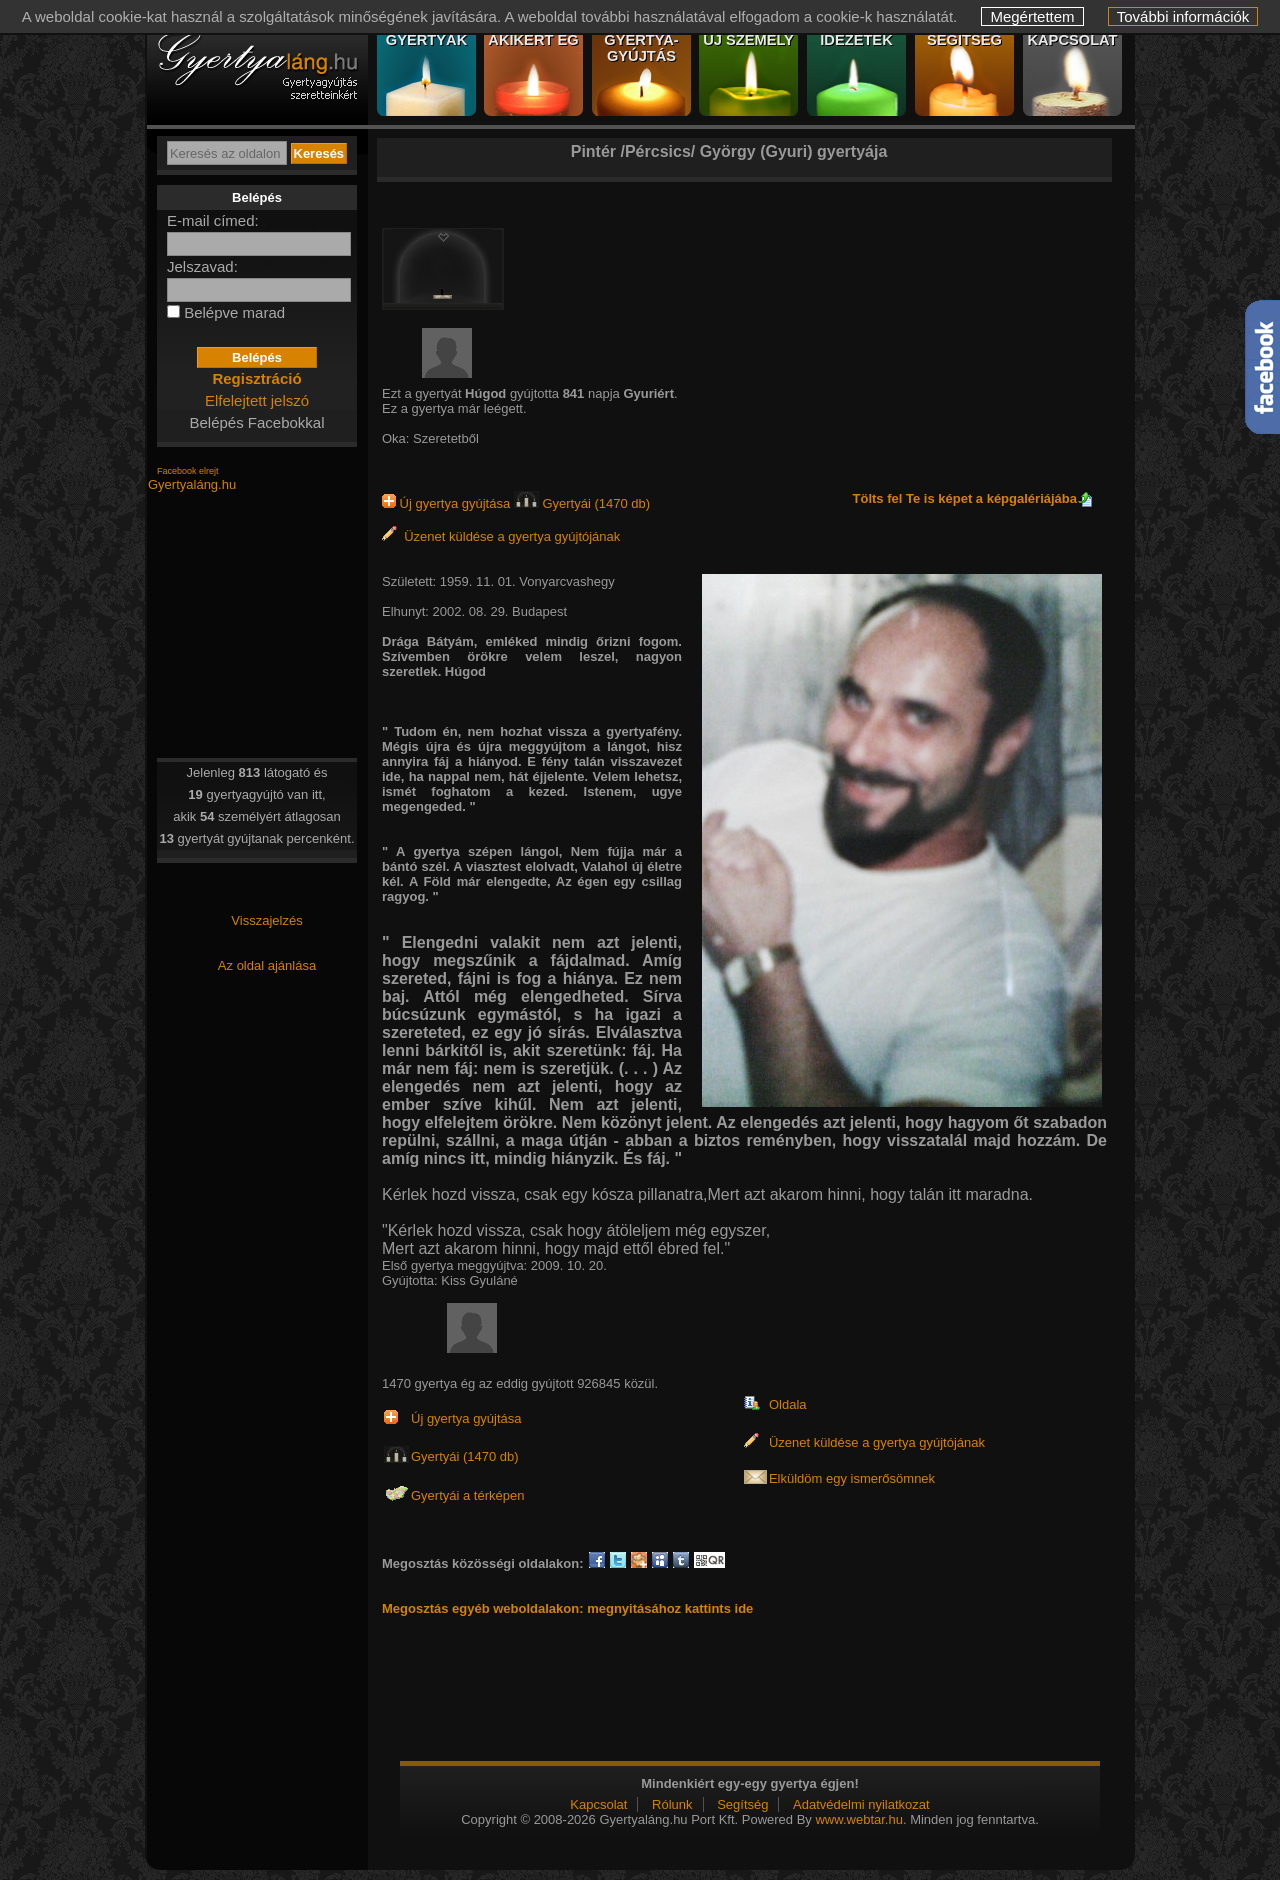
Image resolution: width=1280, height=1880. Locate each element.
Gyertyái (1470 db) (582, 503)
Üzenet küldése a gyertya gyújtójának (501, 536)
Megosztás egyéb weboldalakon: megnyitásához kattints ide (567, 1608)
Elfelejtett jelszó (257, 400)
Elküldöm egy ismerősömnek (852, 1478)
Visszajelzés (266, 920)
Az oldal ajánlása (267, 965)
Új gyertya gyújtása (448, 503)
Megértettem (1032, 16)
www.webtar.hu (858, 1819)
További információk (1183, 16)
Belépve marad (234, 312)
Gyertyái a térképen (467, 1495)
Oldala (788, 1404)
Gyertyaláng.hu (192, 484)
